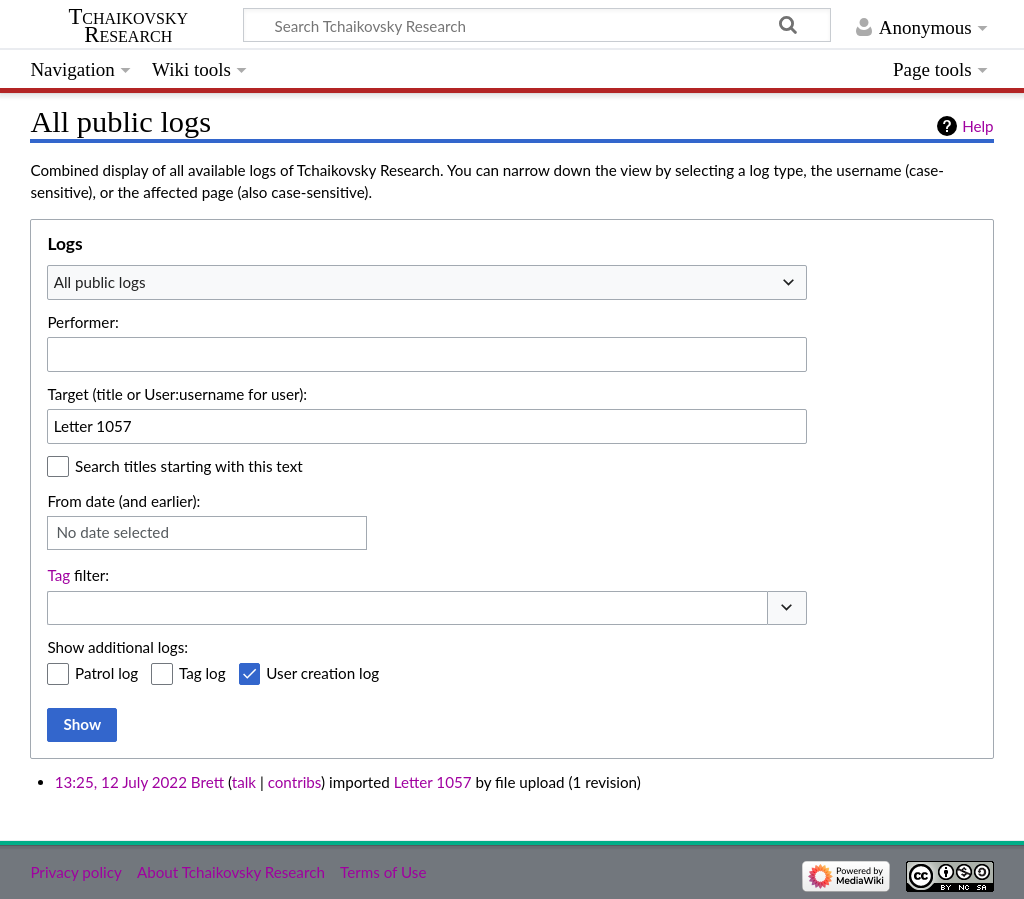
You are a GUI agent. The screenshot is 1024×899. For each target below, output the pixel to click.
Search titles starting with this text (189, 466)
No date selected (112, 532)
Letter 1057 (433, 782)
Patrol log (106, 673)
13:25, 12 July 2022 (121, 782)
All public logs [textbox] (100, 282)
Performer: (82, 322)
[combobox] (427, 282)
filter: (78, 575)
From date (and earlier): (123, 501)
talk (244, 782)
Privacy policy (75, 872)
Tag (58, 575)
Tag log (202, 673)
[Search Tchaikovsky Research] (537, 25)
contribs (294, 782)
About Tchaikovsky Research (231, 872)
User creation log (322, 673)
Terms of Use (383, 872)
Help (977, 126)
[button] (787, 608)
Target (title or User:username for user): (177, 394)
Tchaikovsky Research (128, 26)
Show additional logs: (117, 647)
